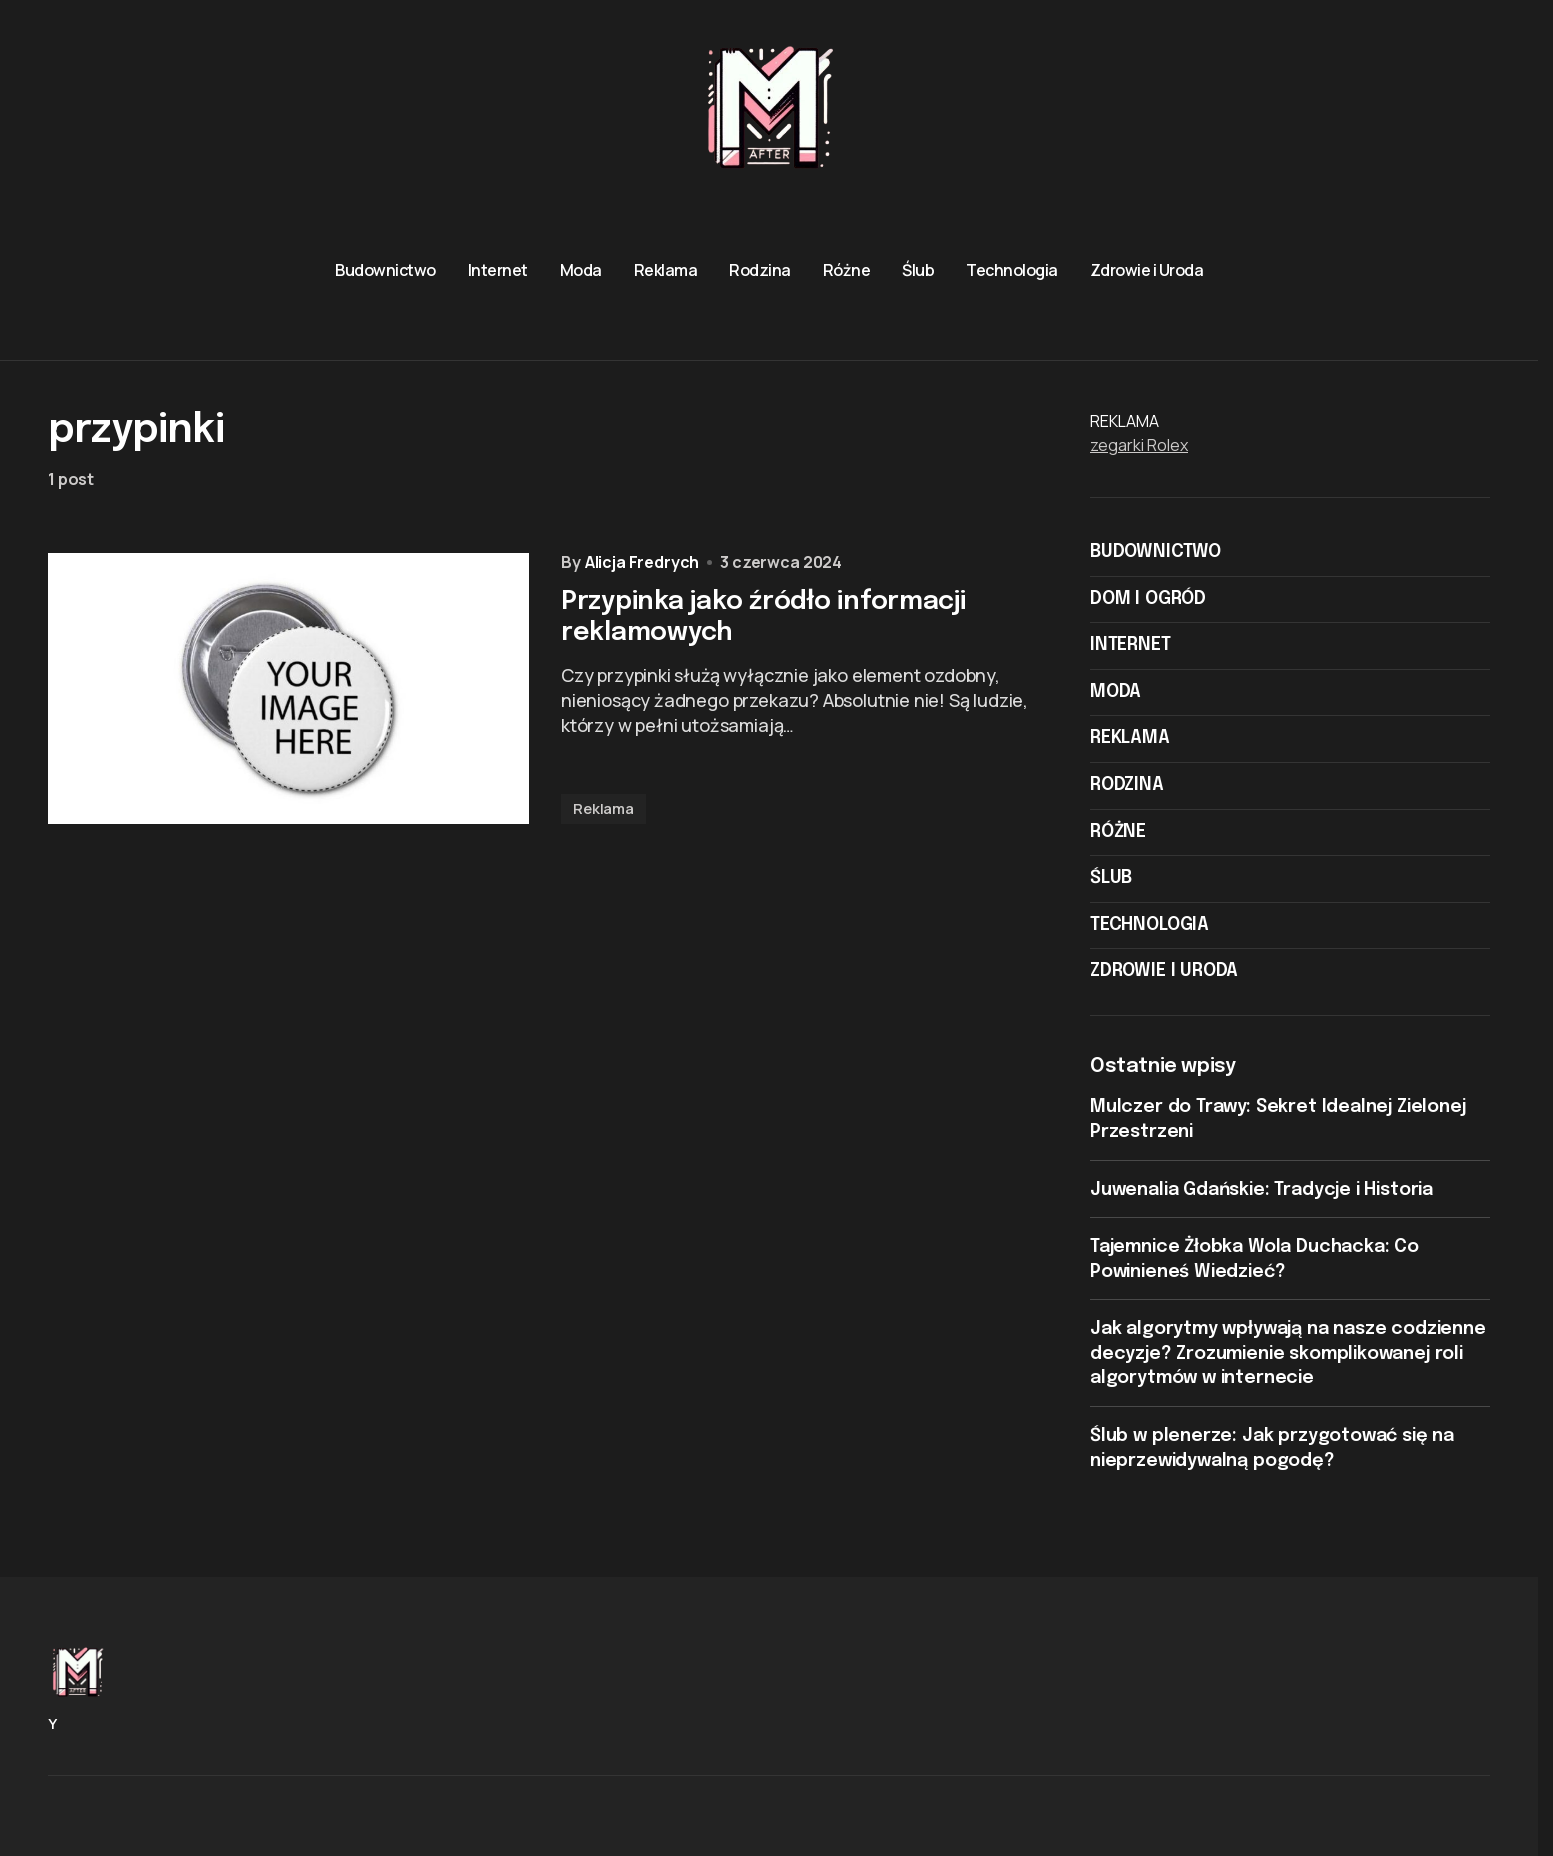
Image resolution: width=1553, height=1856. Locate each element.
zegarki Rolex (1139, 445)
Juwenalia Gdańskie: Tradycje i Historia (1261, 1190)
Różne (1118, 832)
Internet (1130, 645)
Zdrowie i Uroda (1164, 971)
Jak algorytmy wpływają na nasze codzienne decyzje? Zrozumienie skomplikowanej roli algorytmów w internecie (1288, 1353)
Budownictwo (1155, 552)
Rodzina (1127, 785)
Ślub (1111, 878)
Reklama (603, 808)
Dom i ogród (1148, 599)
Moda (1115, 692)
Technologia (1149, 925)
